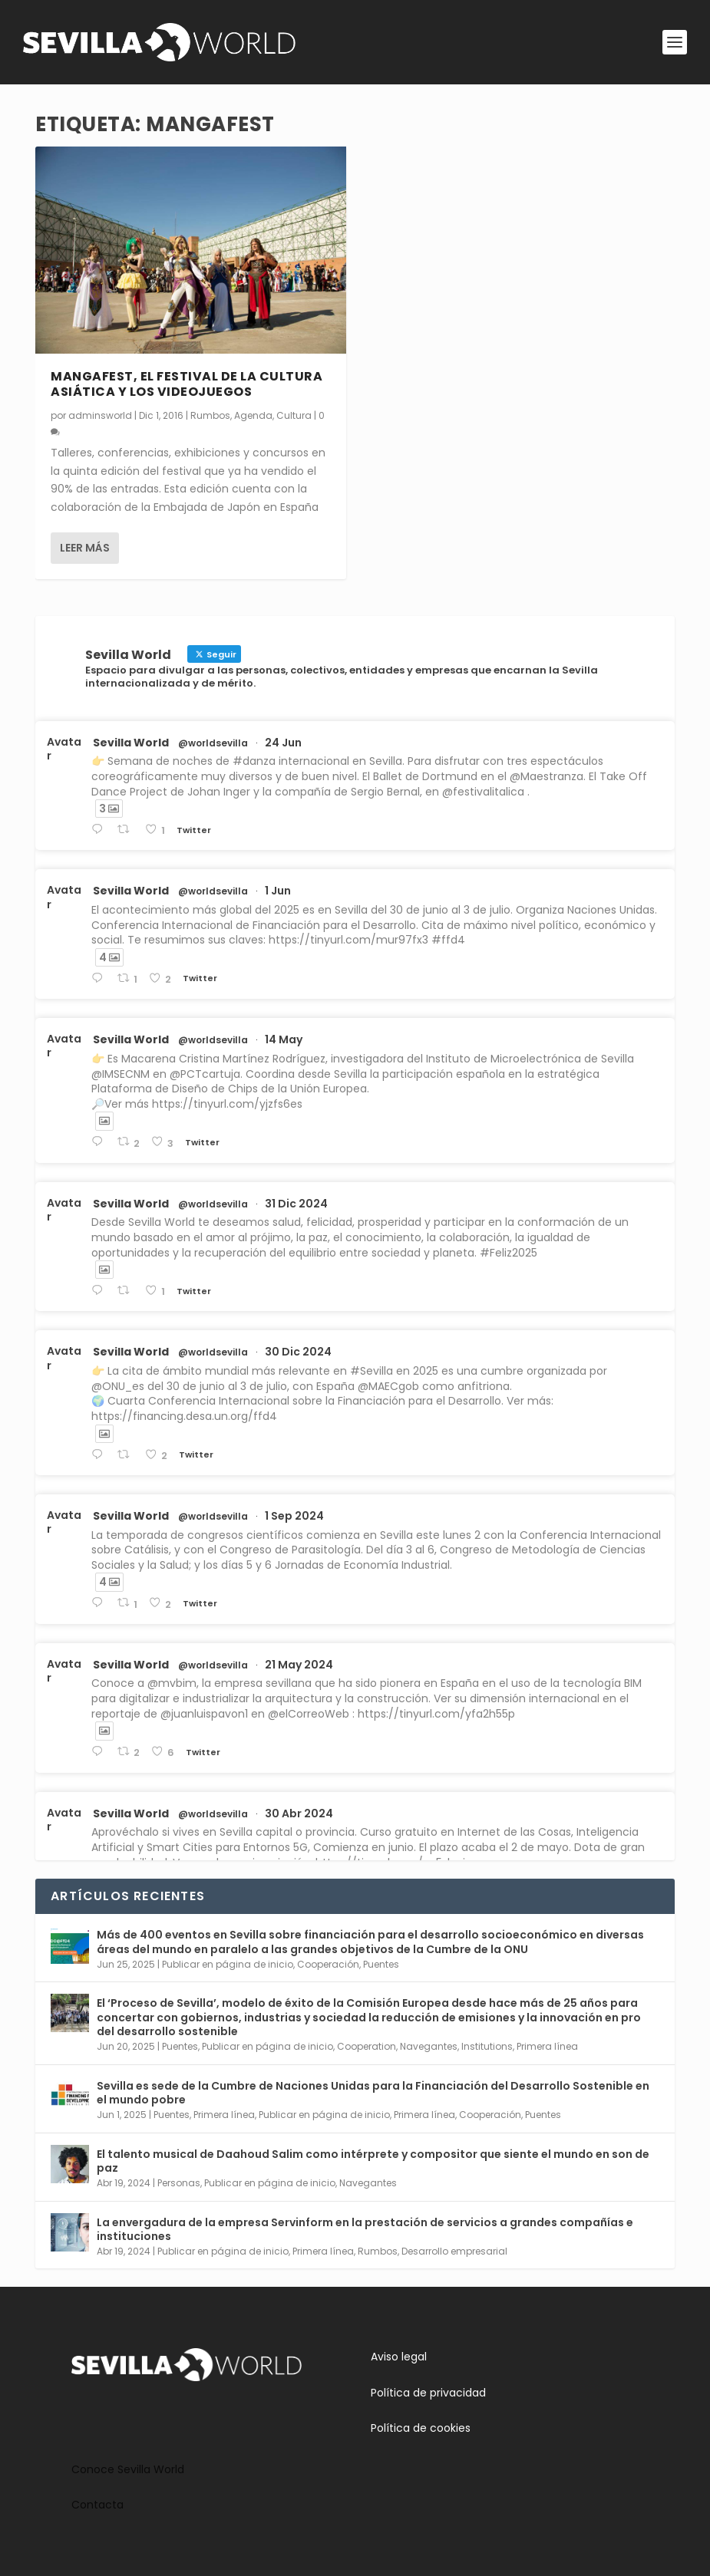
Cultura (294, 415)
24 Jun (283, 742)
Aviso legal (399, 2356)
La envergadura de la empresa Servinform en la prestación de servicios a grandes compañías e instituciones (365, 2229)
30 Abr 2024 (299, 1813)
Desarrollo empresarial (454, 2251)
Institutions (487, 2046)
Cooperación (328, 1964)
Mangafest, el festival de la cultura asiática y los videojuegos (186, 383)
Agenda (253, 415)
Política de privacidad (428, 2392)
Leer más (85, 547)
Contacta (97, 2504)
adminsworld (100, 415)
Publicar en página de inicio (227, 1964)
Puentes (381, 1964)
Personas (178, 2182)
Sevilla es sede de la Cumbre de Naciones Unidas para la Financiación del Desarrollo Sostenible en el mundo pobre (373, 2092)
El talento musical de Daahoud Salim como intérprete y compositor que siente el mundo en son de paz (373, 2161)
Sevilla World (131, 742)
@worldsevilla (213, 743)
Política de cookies (421, 2428)
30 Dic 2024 (298, 1351)
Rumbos (210, 415)
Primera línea (547, 2046)
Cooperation (366, 2046)
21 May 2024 (299, 1664)
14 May (283, 1039)
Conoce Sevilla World (127, 2469)
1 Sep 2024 (294, 1516)
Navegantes (428, 2046)
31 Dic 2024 (296, 1203)
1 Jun (278, 890)
